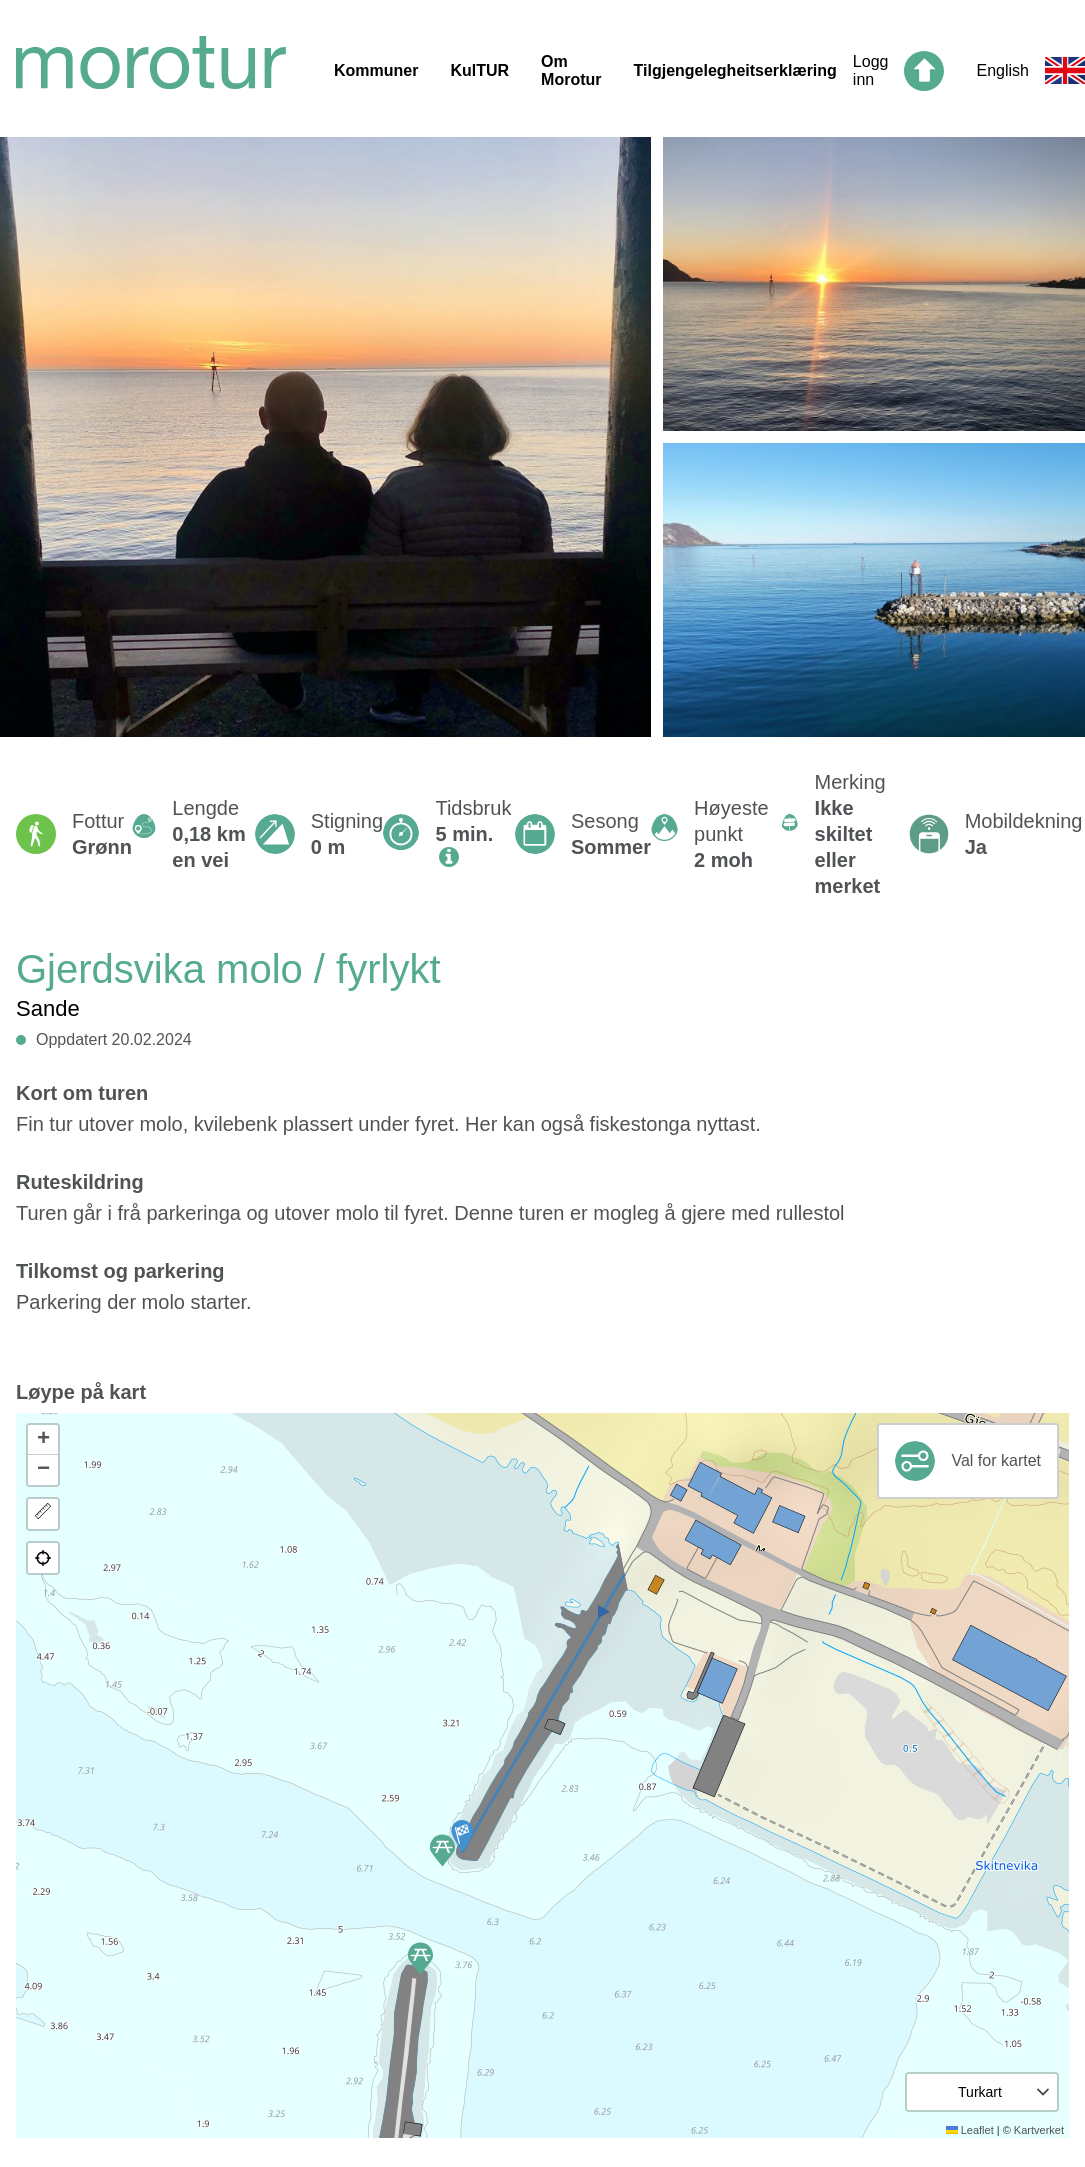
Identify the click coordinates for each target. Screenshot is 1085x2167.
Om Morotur (571, 70)
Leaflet (970, 2130)
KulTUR (479, 70)
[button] (462, 1836)
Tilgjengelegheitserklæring (735, 70)
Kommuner (376, 70)
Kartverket (1039, 2130)
